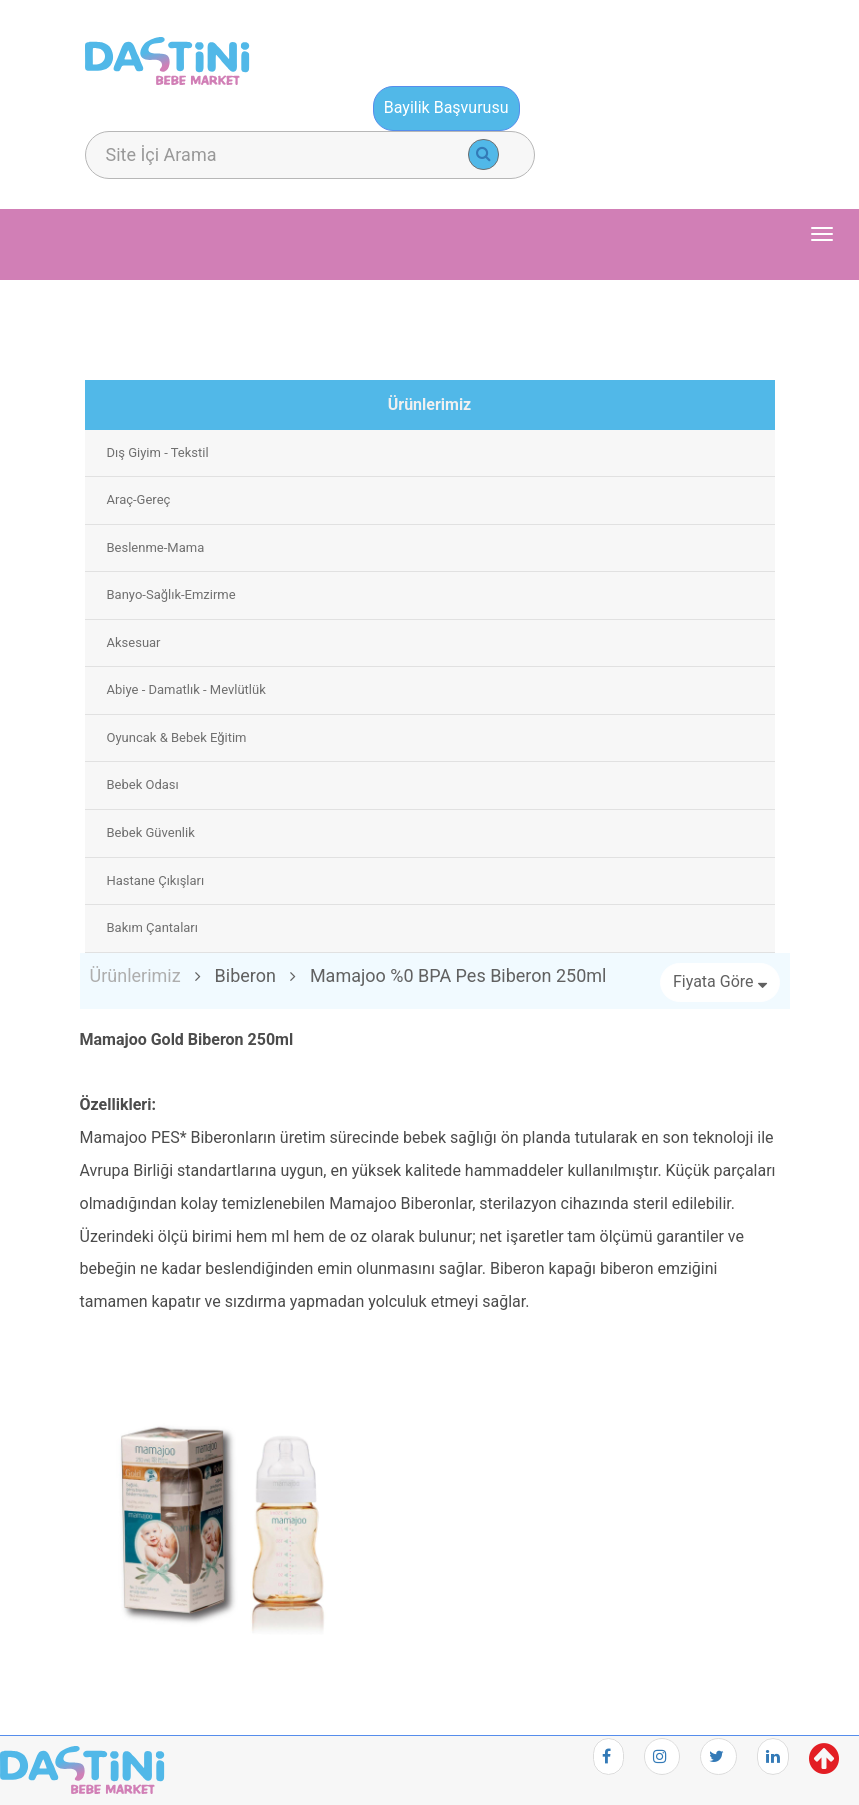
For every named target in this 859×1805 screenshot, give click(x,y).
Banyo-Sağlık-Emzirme (171, 594)
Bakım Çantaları (153, 927)
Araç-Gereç (139, 499)
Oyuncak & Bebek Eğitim (177, 737)
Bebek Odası (143, 784)
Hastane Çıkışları (156, 880)
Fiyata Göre (720, 981)
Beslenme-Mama (156, 547)
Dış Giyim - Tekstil (158, 452)
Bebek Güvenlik (151, 832)
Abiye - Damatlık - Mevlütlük (186, 689)
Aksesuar (134, 642)
